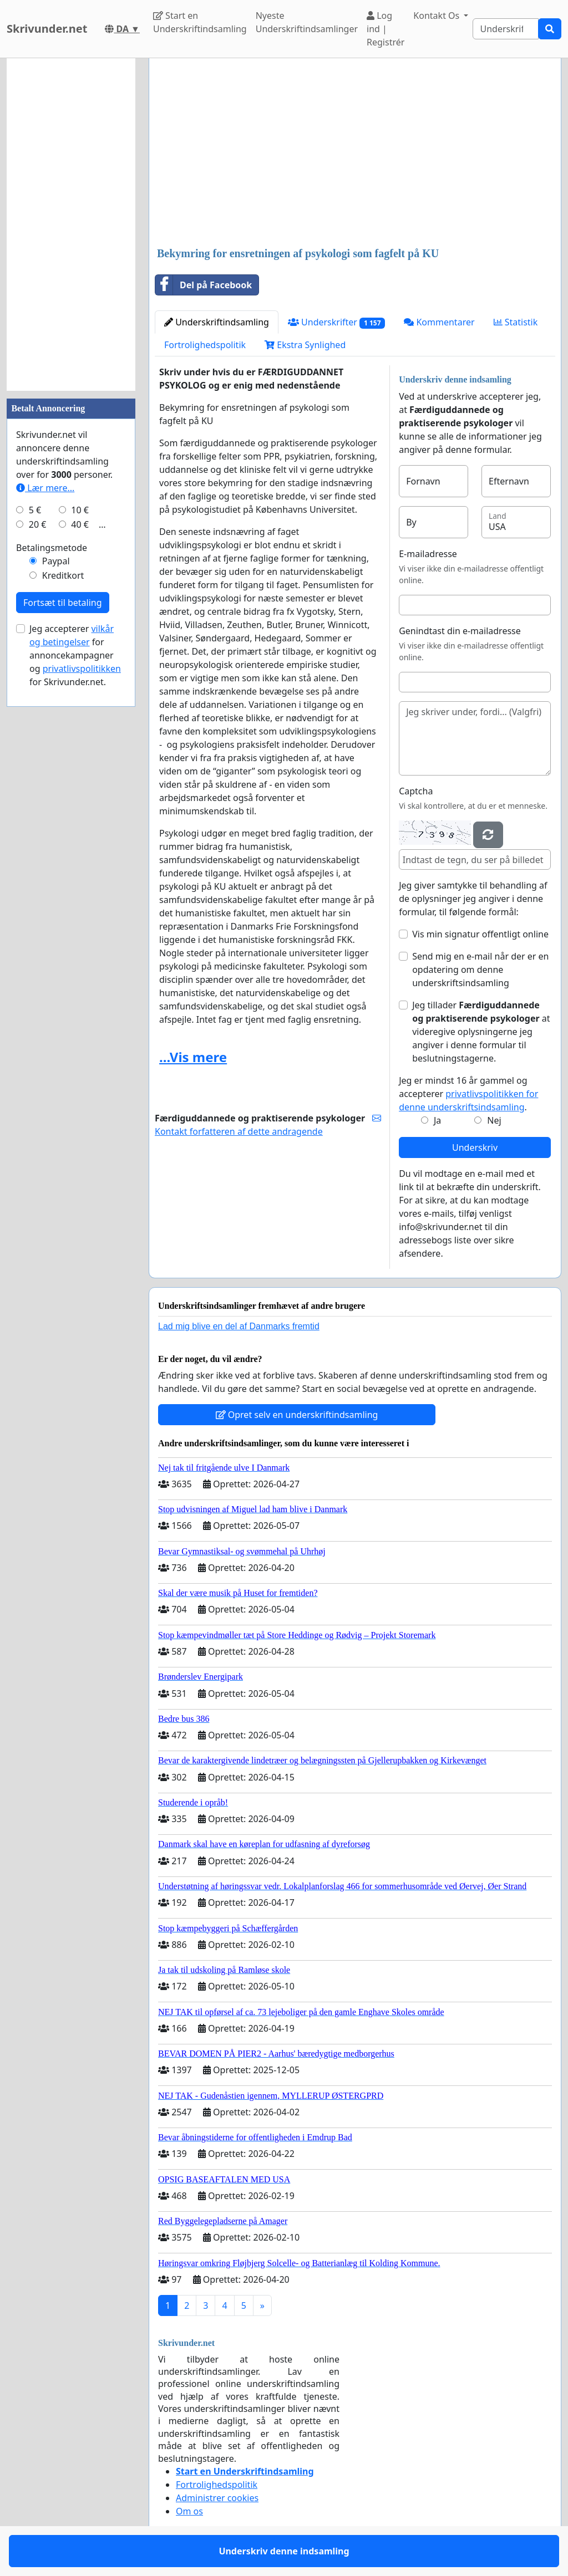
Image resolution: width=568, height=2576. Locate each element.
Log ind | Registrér (385, 28)
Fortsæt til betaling (62, 602)
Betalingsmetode (51, 548)
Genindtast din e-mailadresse (460, 631)
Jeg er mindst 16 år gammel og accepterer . (468, 1093)
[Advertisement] (355, 153)
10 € (80, 510)
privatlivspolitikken (82, 668)
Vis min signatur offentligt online (480, 934)
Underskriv (475, 1147)
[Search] (506, 28)
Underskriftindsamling (216, 322)
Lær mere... (45, 488)
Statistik (516, 322)
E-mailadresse (428, 554)
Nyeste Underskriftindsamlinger (307, 22)
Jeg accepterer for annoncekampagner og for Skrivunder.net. (75, 655)
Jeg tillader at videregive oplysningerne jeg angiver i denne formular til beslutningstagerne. (481, 1031)
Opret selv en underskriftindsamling (297, 1415)
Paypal (56, 561)
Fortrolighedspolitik (205, 345)
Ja (437, 1120)
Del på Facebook (203, 285)
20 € (38, 524)
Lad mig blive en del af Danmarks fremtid (239, 1326)
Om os (189, 2511)
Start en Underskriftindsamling (200, 22)
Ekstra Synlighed (305, 345)
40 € (80, 524)
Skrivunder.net (47, 28)
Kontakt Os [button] (437, 15)
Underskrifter (336, 322)
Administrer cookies (217, 2498)
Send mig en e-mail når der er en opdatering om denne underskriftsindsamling (480, 969)
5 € (35, 510)
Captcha (416, 791)
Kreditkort (63, 575)
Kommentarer (439, 322)
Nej (494, 1120)
